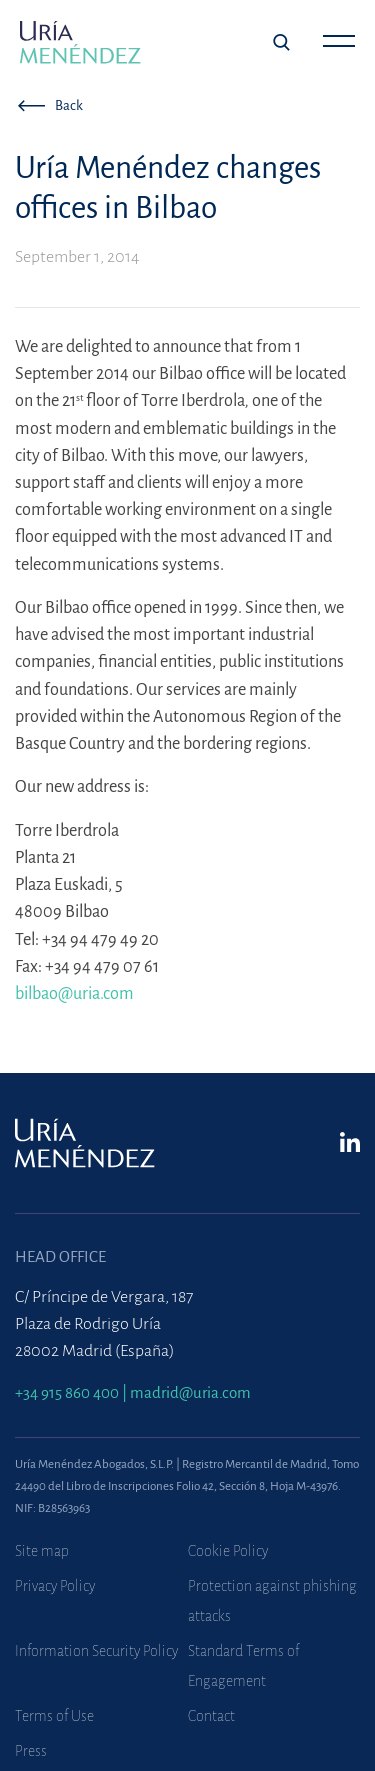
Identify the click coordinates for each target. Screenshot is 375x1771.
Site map (42, 1551)
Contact (211, 1716)
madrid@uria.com (190, 1392)
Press (31, 1751)
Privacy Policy (55, 1586)
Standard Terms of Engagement (243, 1666)
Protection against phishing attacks (272, 1601)
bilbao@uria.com (74, 993)
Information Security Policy (96, 1651)
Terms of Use (54, 1716)
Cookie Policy (228, 1551)
